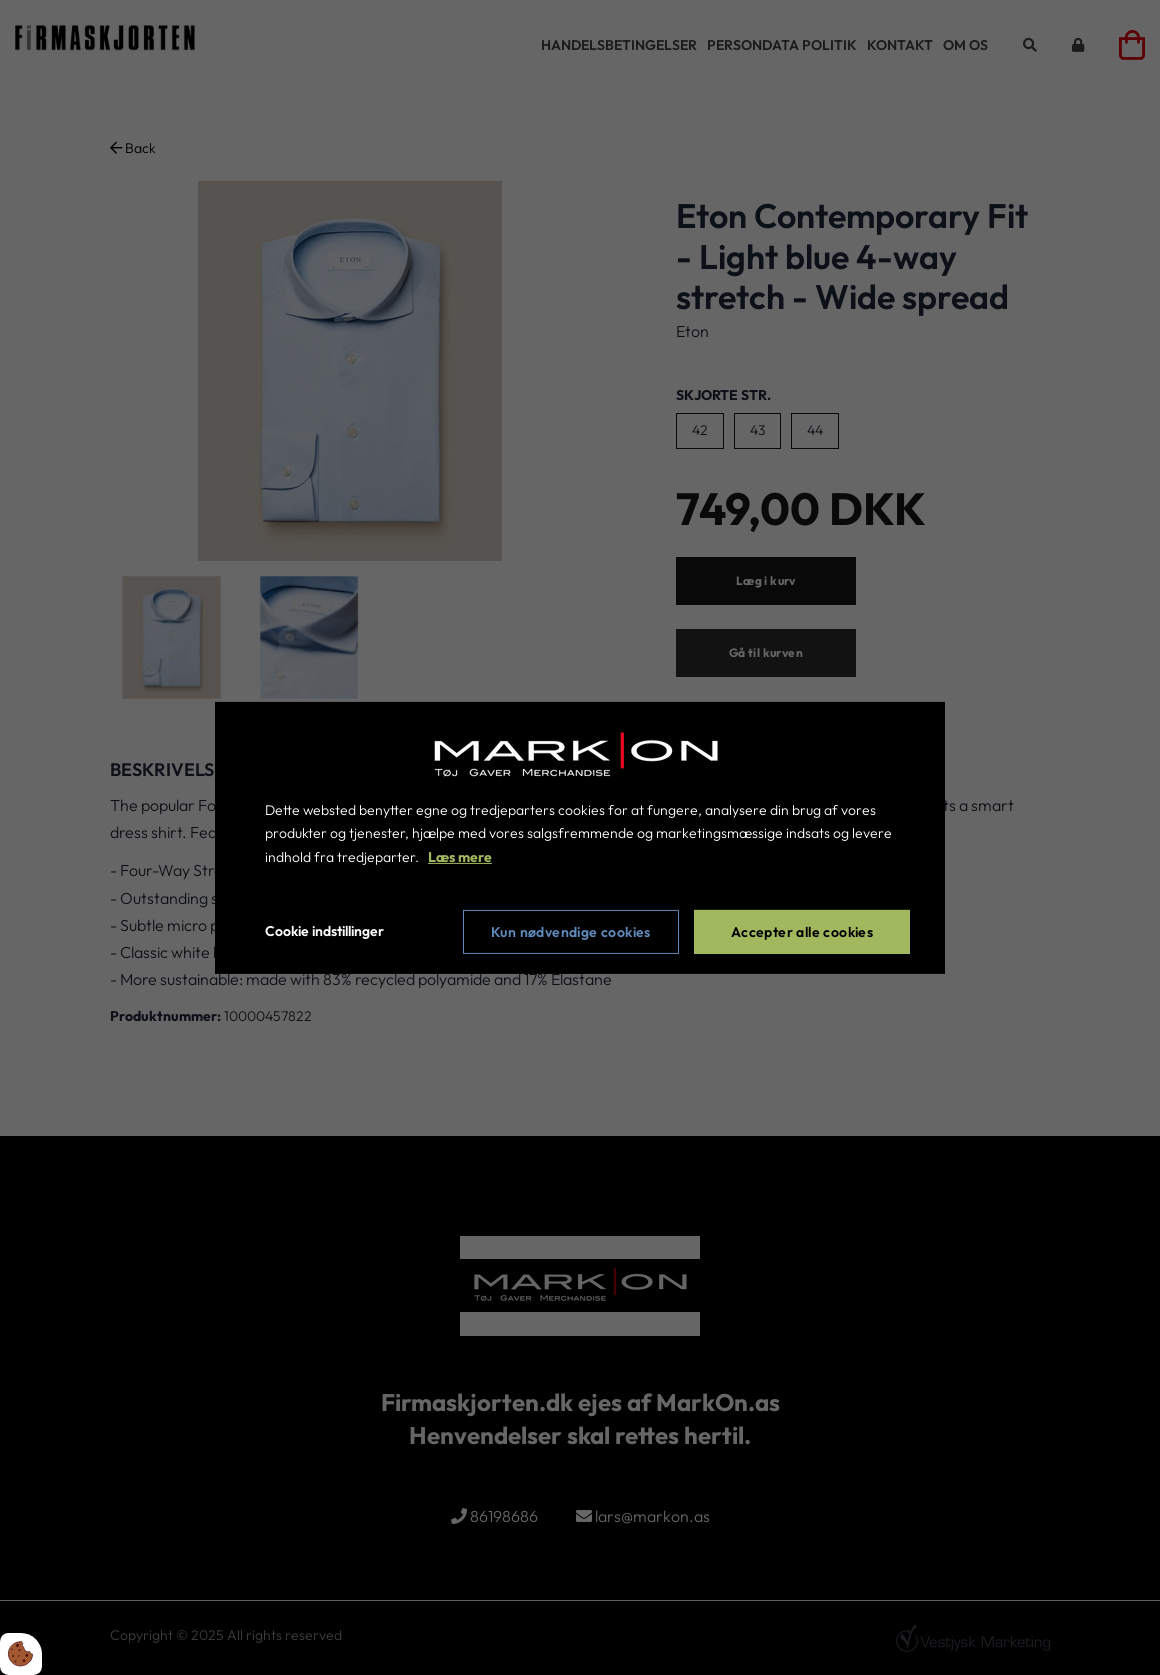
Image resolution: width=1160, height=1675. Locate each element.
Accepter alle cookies (802, 932)
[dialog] (580, 837)
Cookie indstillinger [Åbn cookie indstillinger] (324, 931)
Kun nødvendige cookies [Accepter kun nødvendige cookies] (571, 932)
